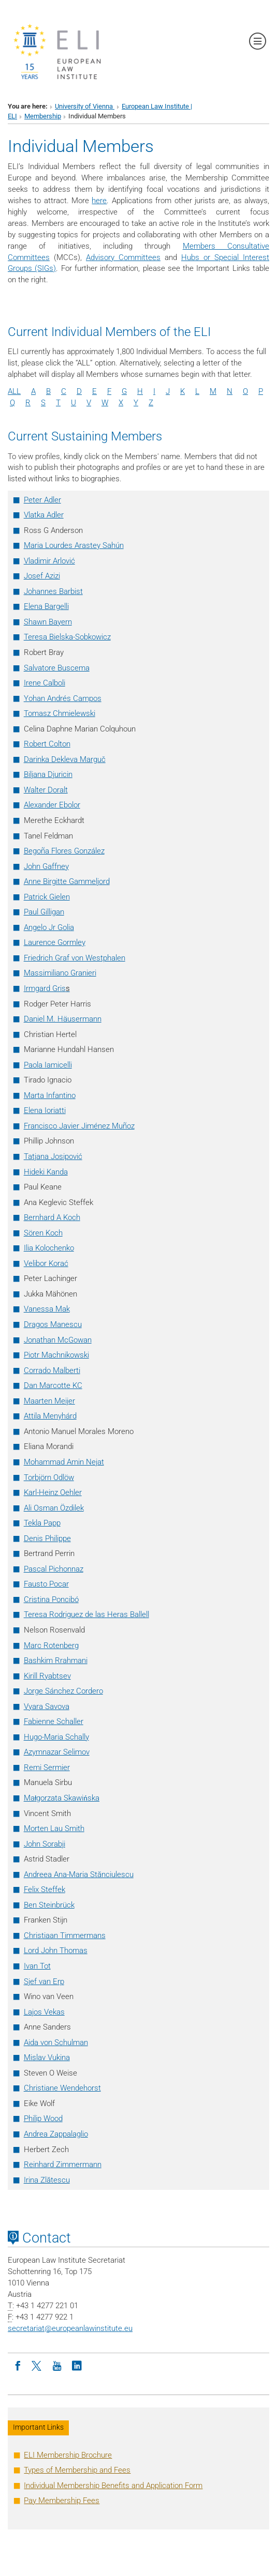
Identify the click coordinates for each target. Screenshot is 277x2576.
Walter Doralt (46, 790)
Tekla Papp (42, 1523)
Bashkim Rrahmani (56, 1660)
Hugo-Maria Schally (56, 1737)
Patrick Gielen (47, 897)
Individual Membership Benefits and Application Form (113, 2485)
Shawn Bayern (48, 622)
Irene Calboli (44, 683)
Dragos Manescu (53, 1324)
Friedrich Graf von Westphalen (74, 958)
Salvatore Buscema (57, 668)
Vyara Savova (46, 1706)
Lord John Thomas (56, 1950)
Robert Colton (47, 744)
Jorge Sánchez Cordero (63, 1691)
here (99, 200)
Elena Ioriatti (45, 1110)
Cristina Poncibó (51, 1599)
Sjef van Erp (44, 1981)
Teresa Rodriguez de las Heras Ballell (86, 1614)
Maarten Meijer (49, 1401)
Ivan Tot (37, 1966)
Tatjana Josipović (53, 1156)
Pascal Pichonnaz (53, 1569)
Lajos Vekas (44, 2012)
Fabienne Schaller (53, 1721)
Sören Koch (43, 1233)
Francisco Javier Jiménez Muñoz (79, 1126)
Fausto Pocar (46, 1584)
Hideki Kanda (46, 1172)
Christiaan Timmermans (65, 1935)
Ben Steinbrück (49, 1905)
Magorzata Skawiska (61, 1798)
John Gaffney (46, 866)
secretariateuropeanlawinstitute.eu (70, 2328)
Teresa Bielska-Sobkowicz (67, 637)
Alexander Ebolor (52, 805)
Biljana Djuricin (48, 774)
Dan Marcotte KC (53, 1385)
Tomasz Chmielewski (59, 713)
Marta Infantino (50, 1095)
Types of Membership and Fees (77, 2470)
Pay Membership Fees (61, 2500)
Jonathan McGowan (58, 1340)
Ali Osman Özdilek (54, 1508)
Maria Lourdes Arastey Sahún (74, 545)
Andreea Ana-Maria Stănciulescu (79, 1874)
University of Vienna (84, 106)
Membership (42, 116)
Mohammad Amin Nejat (64, 1462)
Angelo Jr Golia (49, 927)
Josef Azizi (42, 576)
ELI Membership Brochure (68, 2455)
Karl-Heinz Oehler (53, 1492)
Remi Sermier (47, 1767)
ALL (14, 391)
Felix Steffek (44, 1889)
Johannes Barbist (53, 591)
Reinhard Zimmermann (62, 2164)
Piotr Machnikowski (56, 1355)
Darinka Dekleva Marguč (65, 759)
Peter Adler (42, 500)
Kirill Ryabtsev (47, 1676)
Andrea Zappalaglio (56, 2134)
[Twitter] (37, 2365)
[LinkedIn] (76, 2365)
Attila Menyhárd (50, 1416)
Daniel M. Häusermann (62, 1019)
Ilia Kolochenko (49, 1248)
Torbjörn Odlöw (49, 1477)
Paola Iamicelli (48, 1065)
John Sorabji (44, 1844)
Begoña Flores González (64, 851)
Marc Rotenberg (51, 1645)
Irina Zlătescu (47, 2180)
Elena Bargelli (46, 606)
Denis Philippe (47, 1538)
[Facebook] (17, 2365)
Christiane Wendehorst (62, 2088)
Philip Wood (43, 2118)
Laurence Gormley (54, 942)
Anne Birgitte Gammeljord (67, 881)
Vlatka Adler (44, 515)
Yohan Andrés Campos (62, 698)
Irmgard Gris (47, 988)
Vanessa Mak (47, 1309)
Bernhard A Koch (52, 1217)
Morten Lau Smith (54, 1828)
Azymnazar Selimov (57, 1752)
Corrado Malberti (52, 1370)
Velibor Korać (46, 1263)
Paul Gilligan (44, 912)
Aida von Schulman (56, 2042)
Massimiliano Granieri (60, 973)
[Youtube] (57, 2365)
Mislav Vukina (47, 2057)
